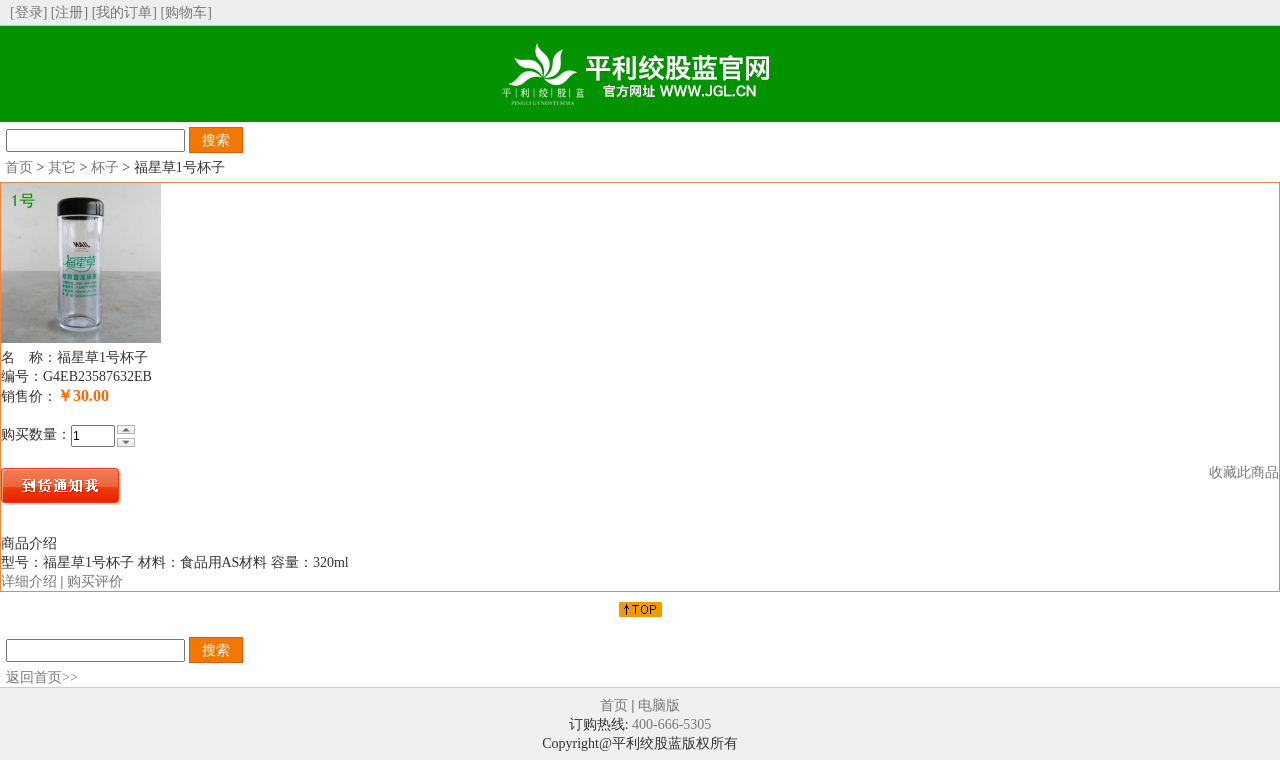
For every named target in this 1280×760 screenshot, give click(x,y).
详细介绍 (29, 581)
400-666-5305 (671, 724)
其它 (62, 167)
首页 (19, 167)
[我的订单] (124, 12)
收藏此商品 (1244, 472)
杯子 (105, 167)
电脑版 (659, 705)
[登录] (28, 12)
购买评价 (95, 581)
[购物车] (185, 12)
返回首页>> (42, 677)
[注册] (69, 12)
